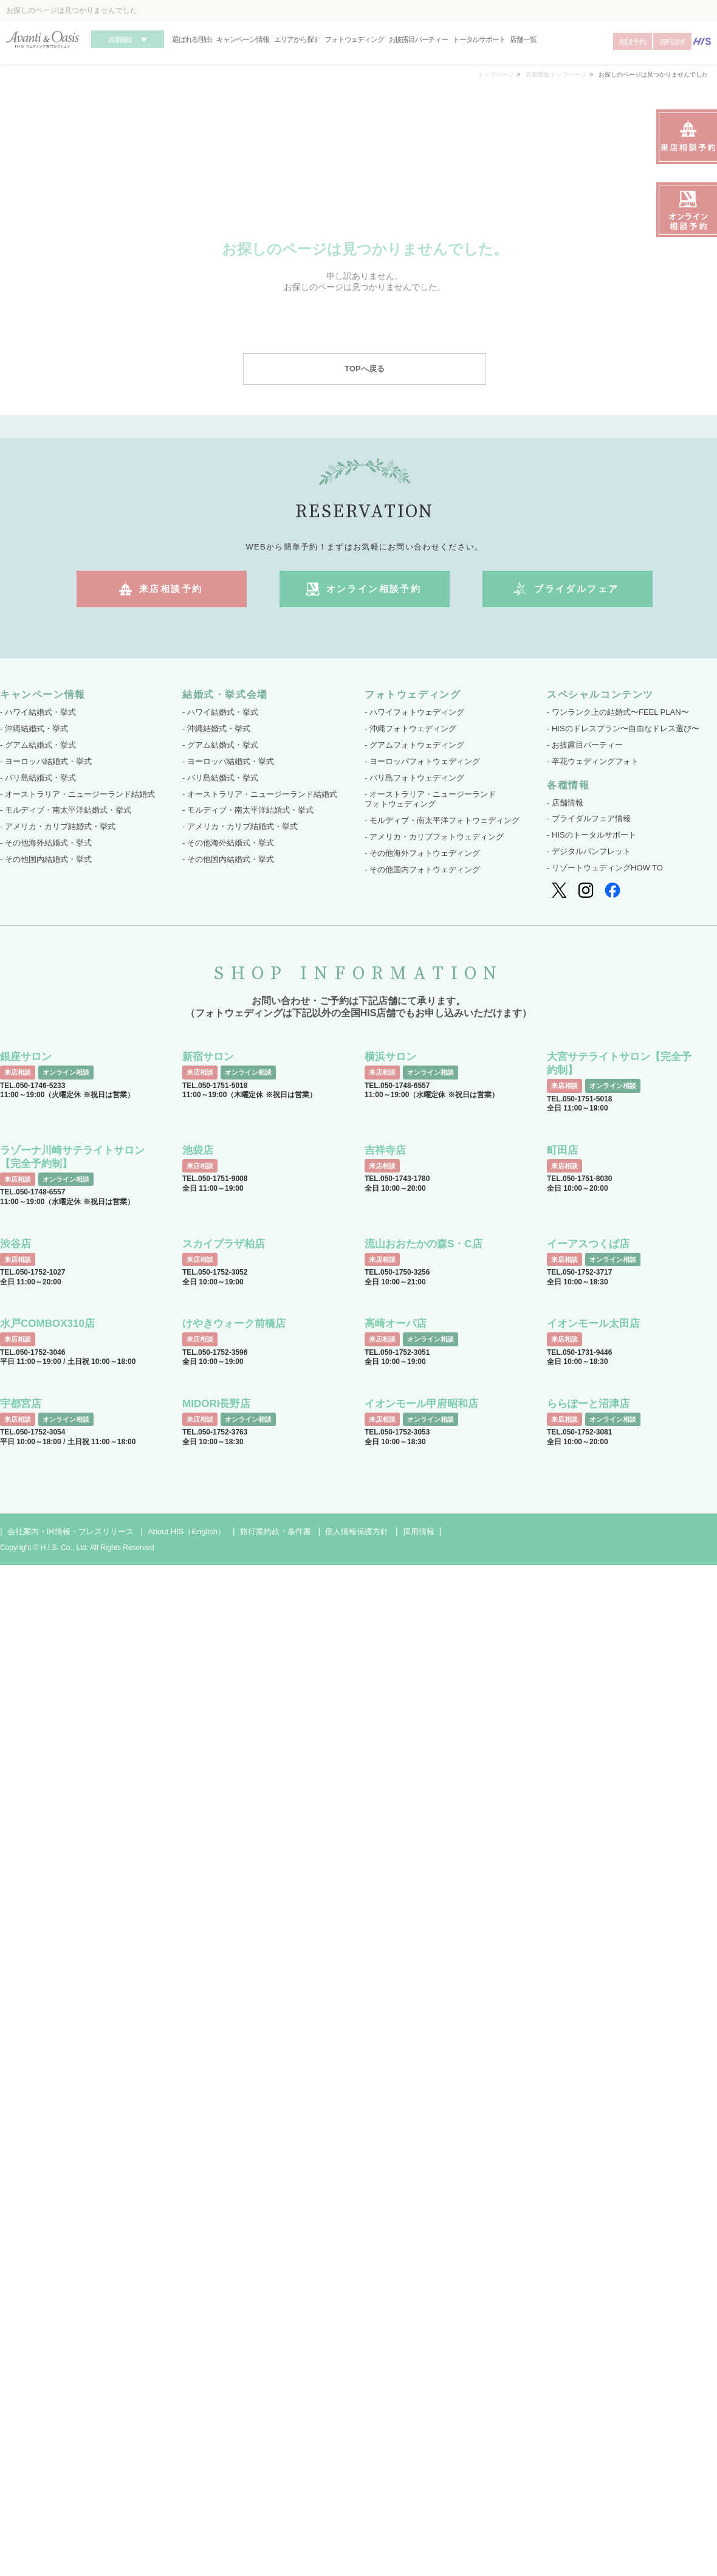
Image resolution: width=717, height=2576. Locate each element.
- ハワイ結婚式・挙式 (38, 712)
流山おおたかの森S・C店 (423, 1244)
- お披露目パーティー (585, 744)
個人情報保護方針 (356, 1531)
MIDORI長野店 (216, 1404)
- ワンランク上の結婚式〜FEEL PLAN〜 (618, 712)
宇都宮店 (20, 1404)
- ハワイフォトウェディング (414, 712)
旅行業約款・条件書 (275, 1531)
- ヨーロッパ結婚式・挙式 (46, 761)
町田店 (562, 1150)
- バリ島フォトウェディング (414, 777)
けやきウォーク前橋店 (234, 1323)
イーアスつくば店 (588, 1244)
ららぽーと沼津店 (588, 1404)
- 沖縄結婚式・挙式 (34, 728)
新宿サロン (208, 1056)
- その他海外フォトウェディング (422, 853)
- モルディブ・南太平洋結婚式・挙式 (65, 809)
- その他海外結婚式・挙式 (46, 842)
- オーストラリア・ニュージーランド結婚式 (77, 794)
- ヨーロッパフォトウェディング (422, 761)
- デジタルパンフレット (589, 851)
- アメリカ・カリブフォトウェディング (434, 836)
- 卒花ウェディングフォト (593, 761)
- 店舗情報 (565, 802)
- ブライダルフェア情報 (589, 818)
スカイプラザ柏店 (223, 1244)
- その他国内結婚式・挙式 (46, 859)
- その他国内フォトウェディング (422, 869)
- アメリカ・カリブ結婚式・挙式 (57, 826)
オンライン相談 (66, 1072)
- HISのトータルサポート (591, 834)
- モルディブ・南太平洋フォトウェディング (442, 820)
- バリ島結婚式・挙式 (38, 777)
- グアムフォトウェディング (414, 744)
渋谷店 (15, 1244)
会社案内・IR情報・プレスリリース (70, 1531)
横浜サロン (390, 1056)
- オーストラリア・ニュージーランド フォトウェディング (430, 799)
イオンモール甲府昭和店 (421, 1404)
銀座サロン (26, 1056)
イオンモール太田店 (593, 1323)
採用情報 (418, 1531)
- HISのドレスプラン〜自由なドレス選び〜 (623, 728)
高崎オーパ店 (396, 1323)
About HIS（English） (186, 1531)
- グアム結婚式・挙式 (38, 744)
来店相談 (17, 1072)
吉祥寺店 (385, 1150)
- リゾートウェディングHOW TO (605, 867)
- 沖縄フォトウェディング (410, 728)
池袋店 (197, 1150)
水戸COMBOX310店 (47, 1323)
